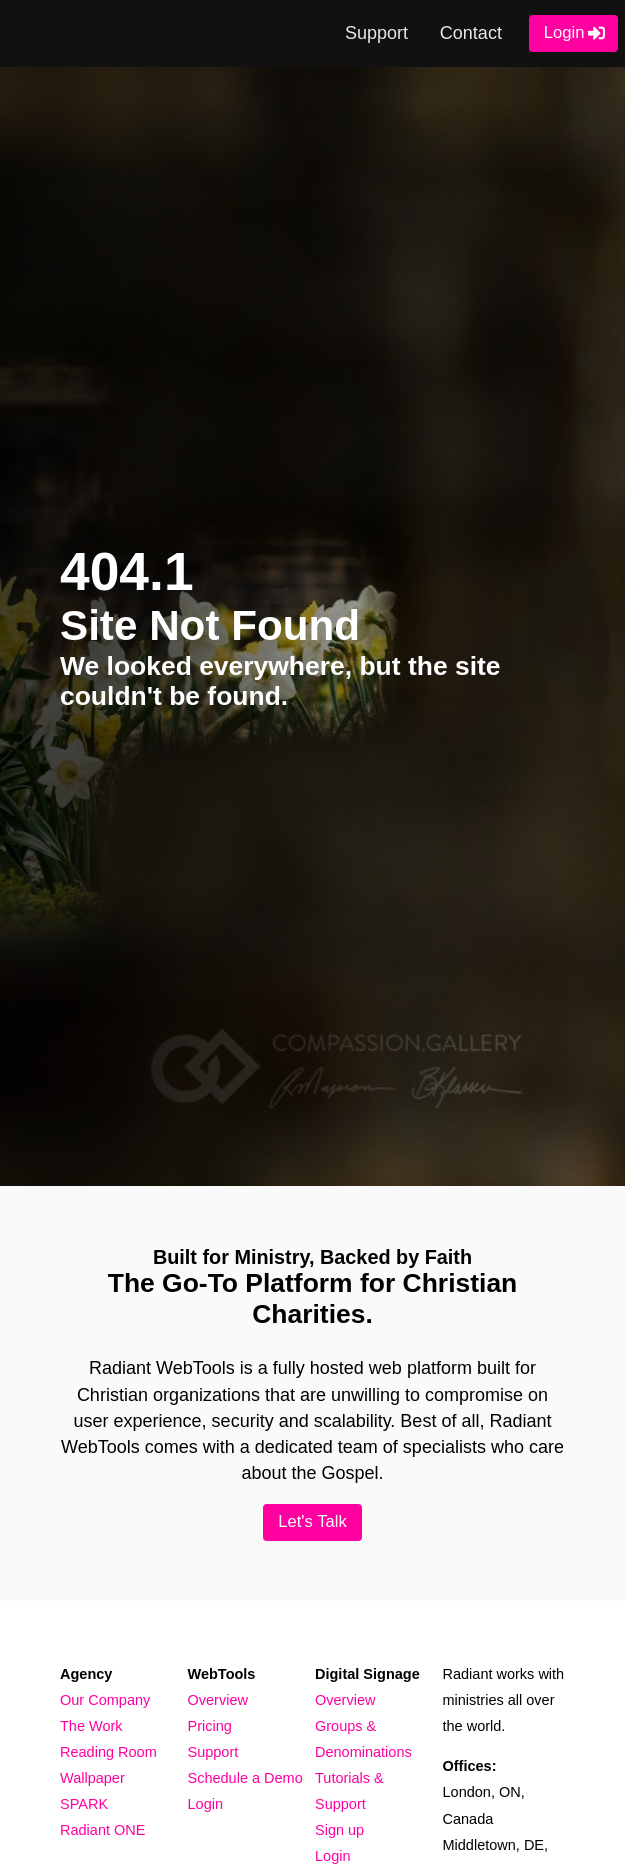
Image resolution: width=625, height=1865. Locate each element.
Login (564, 32)
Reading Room (108, 1752)
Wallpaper (92, 1778)
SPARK (84, 1804)
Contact (471, 33)
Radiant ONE (102, 1830)
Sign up (339, 1830)
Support (376, 33)
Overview (218, 1700)
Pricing (210, 1726)
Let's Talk (312, 1521)
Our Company (105, 1700)
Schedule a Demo (245, 1778)
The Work (91, 1726)
